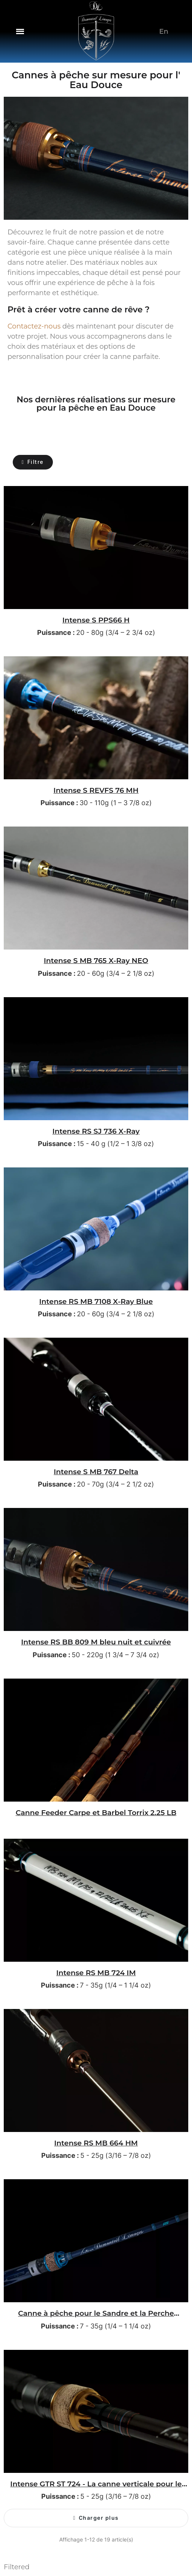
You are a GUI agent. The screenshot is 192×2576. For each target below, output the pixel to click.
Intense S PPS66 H (96, 619)
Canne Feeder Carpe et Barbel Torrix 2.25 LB (96, 1812)
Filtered (17, 2567)
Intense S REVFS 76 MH (96, 790)
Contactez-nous (34, 326)
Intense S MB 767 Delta (96, 1471)
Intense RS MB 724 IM (96, 1972)
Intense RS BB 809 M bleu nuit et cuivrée (96, 1641)
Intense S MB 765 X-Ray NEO (96, 960)
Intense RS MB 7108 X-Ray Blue (95, 1301)
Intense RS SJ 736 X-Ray (96, 1131)
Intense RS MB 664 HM (96, 2142)
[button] (20, 31)
